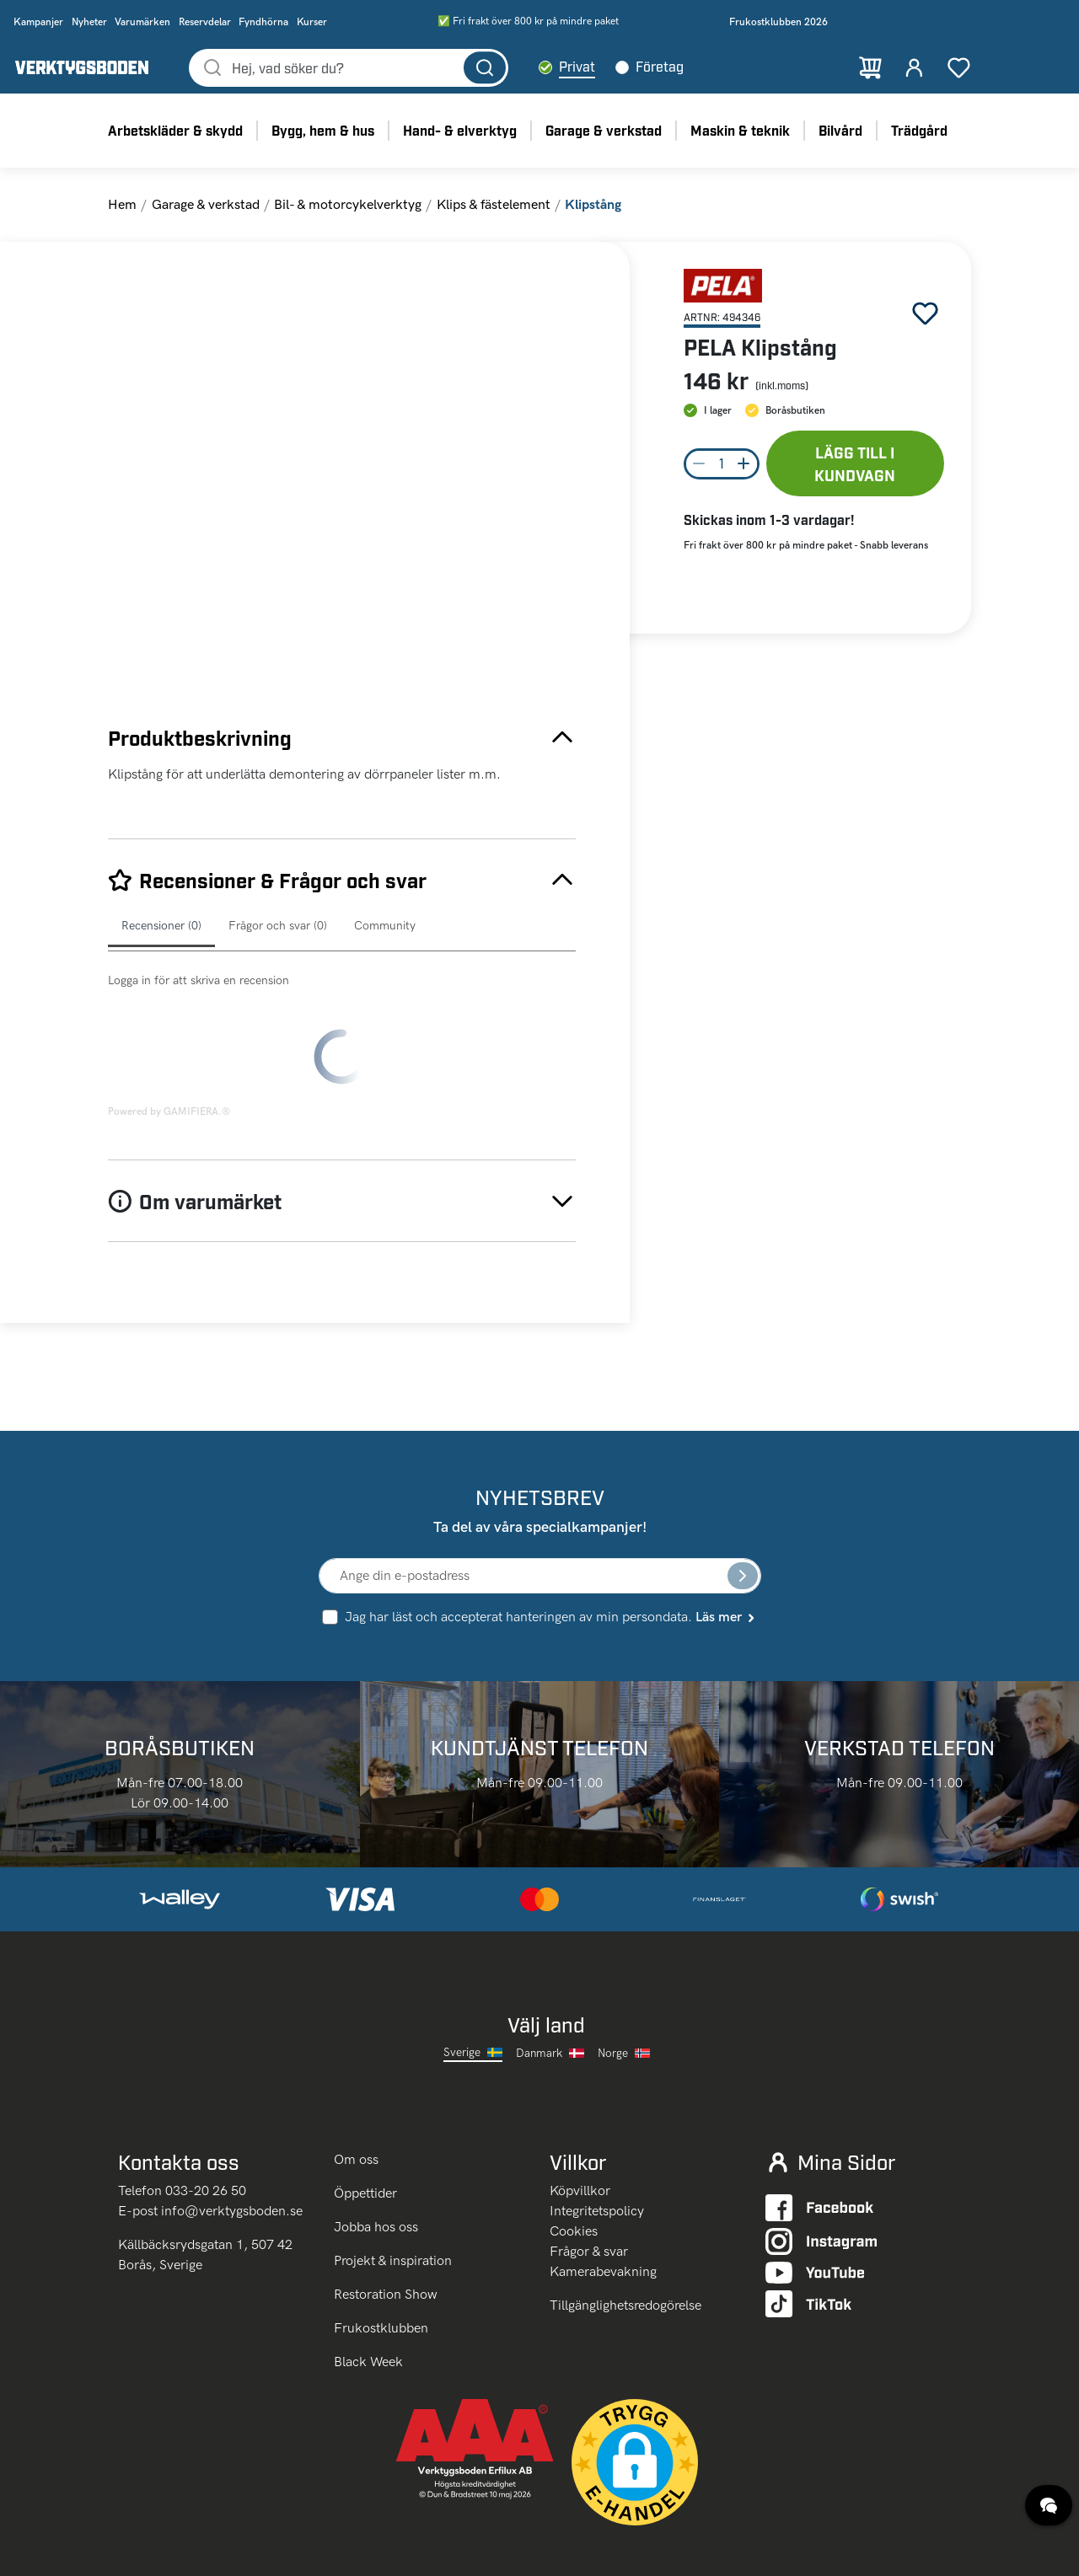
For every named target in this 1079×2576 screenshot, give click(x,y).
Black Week (368, 2291)
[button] (388, 499)
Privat (630, 75)
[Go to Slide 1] (154, 354)
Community (385, 942)
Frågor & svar (589, 2180)
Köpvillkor (580, 2120)
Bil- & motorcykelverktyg (347, 220)
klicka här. (316, 2552)
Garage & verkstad (206, 220)
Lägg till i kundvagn (854, 480)
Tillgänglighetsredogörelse (625, 2234)
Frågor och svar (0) (277, 942)
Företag (713, 75)
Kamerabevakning (603, 2201)
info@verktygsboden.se (232, 2140)
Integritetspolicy (597, 2140)
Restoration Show (386, 2223)
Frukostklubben (381, 2257)
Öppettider (365, 2122)
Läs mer (726, 1546)
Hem (122, 220)
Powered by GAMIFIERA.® (169, 1041)
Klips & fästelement (493, 220)
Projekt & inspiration (393, 2190)
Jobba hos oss (376, 2156)
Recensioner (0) (161, 942)
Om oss (358, 2089)
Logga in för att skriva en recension (198, 997)
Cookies (574, 2160)
